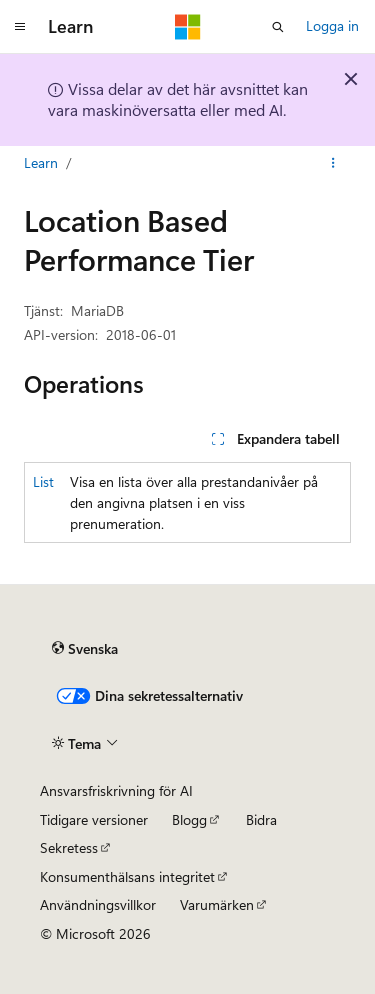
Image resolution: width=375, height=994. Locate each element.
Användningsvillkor (98, 904)
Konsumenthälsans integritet (127, 876)
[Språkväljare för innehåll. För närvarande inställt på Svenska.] (85, 649)
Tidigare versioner (94, 819)
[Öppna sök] (278, 27)
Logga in (332, 25)
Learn (41, 162)
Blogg (189, 819)
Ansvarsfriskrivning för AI (116, 790)
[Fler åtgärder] (333, 163)
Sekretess (69, 847)
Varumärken (217, 904)
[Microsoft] (188, 27)
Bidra (261, 819)
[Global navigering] (20, 27)
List (43, 481)
